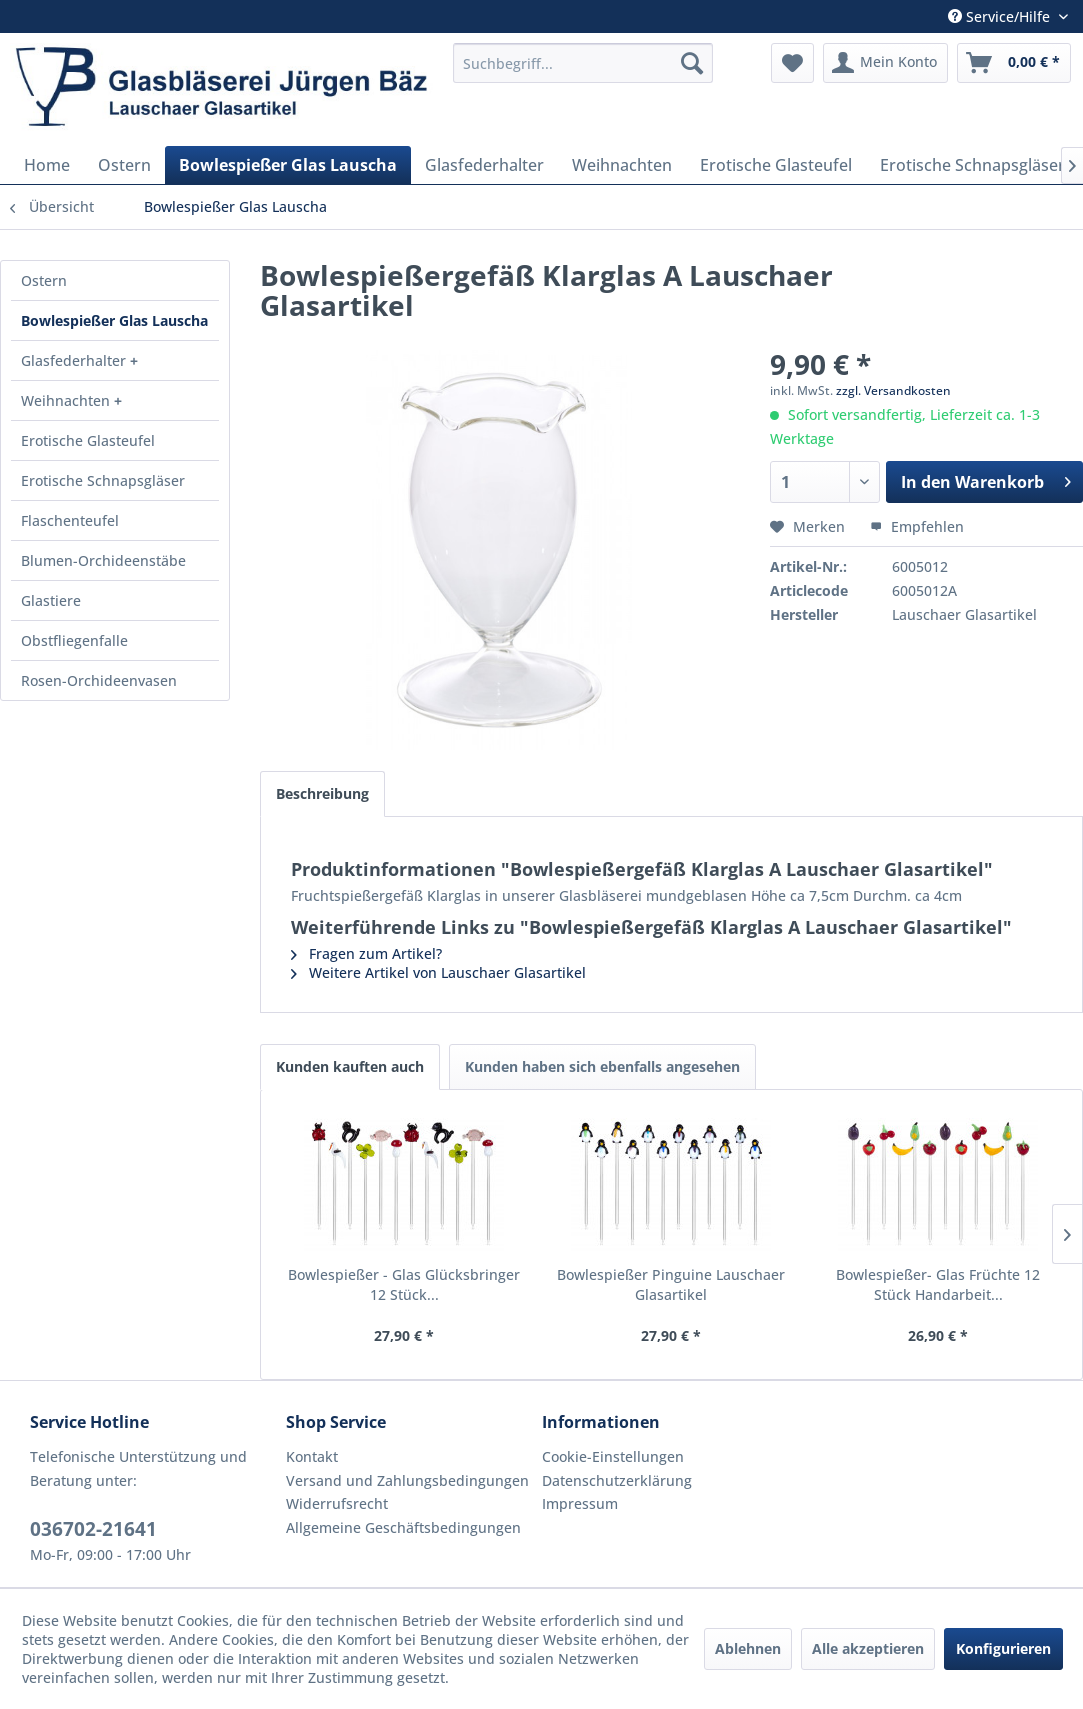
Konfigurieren (1003, 1648)
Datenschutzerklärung (617, 1480)
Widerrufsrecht (337, 1503)
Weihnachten (67, 400)
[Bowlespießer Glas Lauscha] (288, 165)
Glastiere (51, 600)
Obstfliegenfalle (74, 640)
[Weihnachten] (622, 165)
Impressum (580, 1503)
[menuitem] (583, 63)
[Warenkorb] (1014, 63)
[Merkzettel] (792, 63)
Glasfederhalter (75, 360)
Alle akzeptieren (868, 1648)
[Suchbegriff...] (583, 63)
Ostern (44, 280)
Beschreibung (322, 793)
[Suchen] (692, 63)
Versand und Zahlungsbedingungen (407, 1480)
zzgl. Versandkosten (893, 390)
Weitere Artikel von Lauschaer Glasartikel (438, 972)
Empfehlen (917, 526)
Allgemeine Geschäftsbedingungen (403, 1527)
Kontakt (312, 1456)
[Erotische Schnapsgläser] (972, 165)
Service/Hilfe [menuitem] (1001, 16)
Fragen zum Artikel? (366, 953)
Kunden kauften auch (350, 1066)
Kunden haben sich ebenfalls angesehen (602, 1066)
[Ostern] (124, 165)
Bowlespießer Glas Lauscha (114, 320)
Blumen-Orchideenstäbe (103, 560)
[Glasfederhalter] (484, 165)
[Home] (47, 165)
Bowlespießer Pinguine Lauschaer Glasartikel (671, 1284)
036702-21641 (93, 1529)
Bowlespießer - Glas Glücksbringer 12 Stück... (404, 1284)
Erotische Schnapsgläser (103, 480)
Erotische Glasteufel (88, 440)
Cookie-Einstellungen (613, 1456)
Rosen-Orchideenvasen (99, 680)
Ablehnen (748, 1648)
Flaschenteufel (70, 520)
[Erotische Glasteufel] (776, 165)
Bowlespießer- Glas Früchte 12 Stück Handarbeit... (938, 1284)
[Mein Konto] (885, 63)
